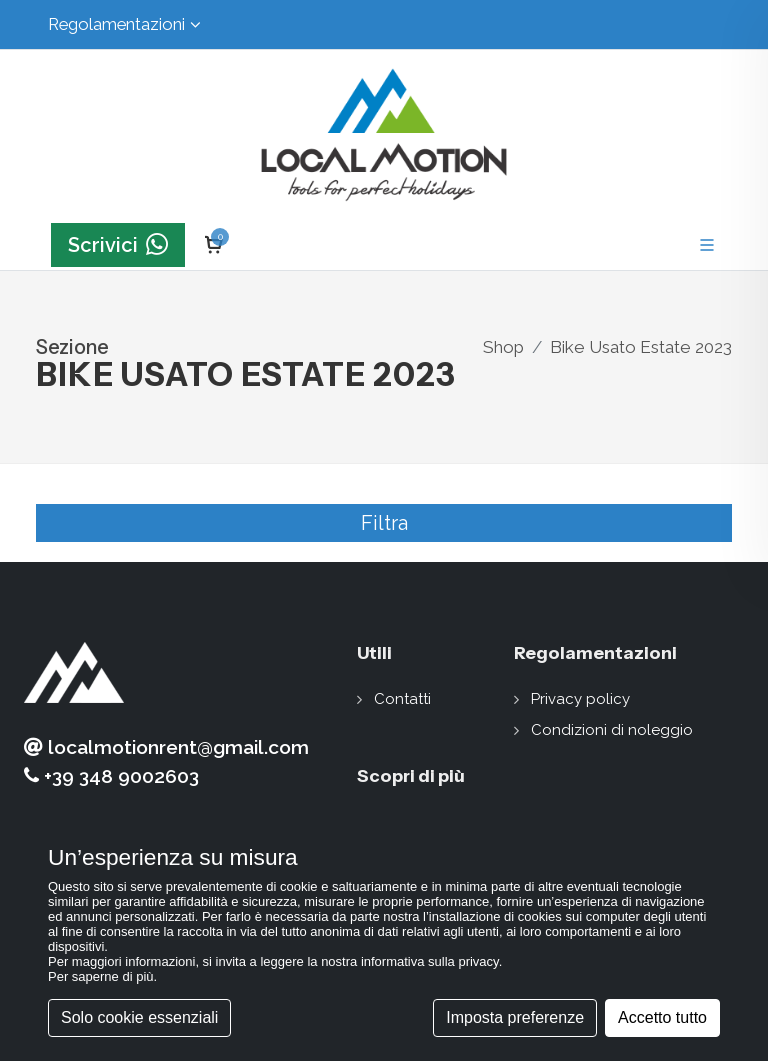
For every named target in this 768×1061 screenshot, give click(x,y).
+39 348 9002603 (111, 776)
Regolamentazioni (124, 24)
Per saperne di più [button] (101, 976)
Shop (503, 347)
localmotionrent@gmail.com (166, 747)
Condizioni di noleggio (612, 730)
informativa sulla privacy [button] (430, 961)
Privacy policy (580, 699)
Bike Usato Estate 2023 (641, 347)
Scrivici (118, 244)
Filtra (384, 523)
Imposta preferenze (515, 1017)
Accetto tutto (662, 1017)
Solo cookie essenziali (139, 1017)
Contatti (402, 699)
